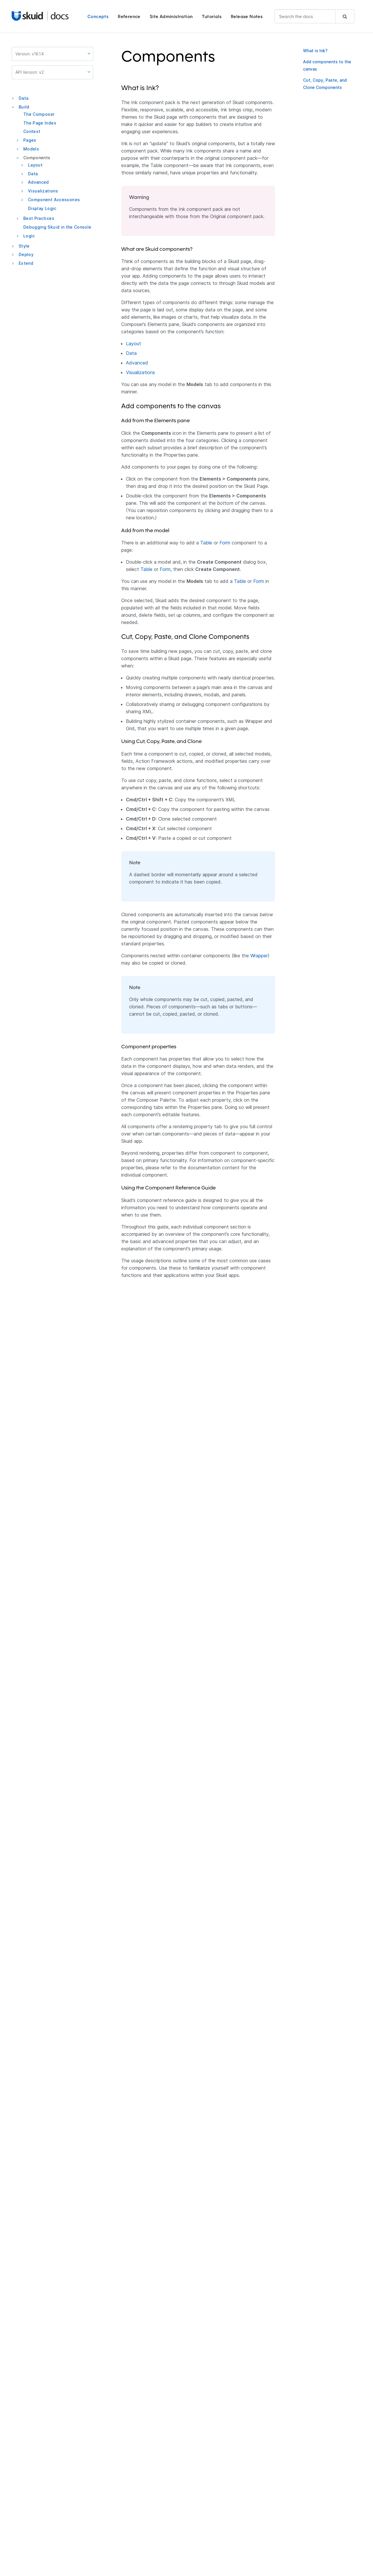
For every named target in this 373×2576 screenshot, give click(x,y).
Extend (26, 263)
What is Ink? (315, 50)
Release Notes (247, 16)
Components (36, 157)
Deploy (26, 254)
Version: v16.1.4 (52, 53)
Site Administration (171, 16)
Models (31, 148)
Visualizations (43, 190)
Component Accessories (54, 199)
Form (224, 543)
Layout (35, 164)
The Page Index (39, 122)
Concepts (97, 16)
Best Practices (38, 218)
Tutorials (211, 16)
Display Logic (42, 208)
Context (31, 131)
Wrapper (259, 955)
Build (24, 106)
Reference (129, 16)
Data (23, 98)
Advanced (38, 182)
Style (24, 245)
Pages (29, 140)
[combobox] (314, 16)
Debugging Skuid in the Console (57, 227)
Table (206, 543)
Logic (29, 235)
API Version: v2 (52, 72)
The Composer (38, 114)
